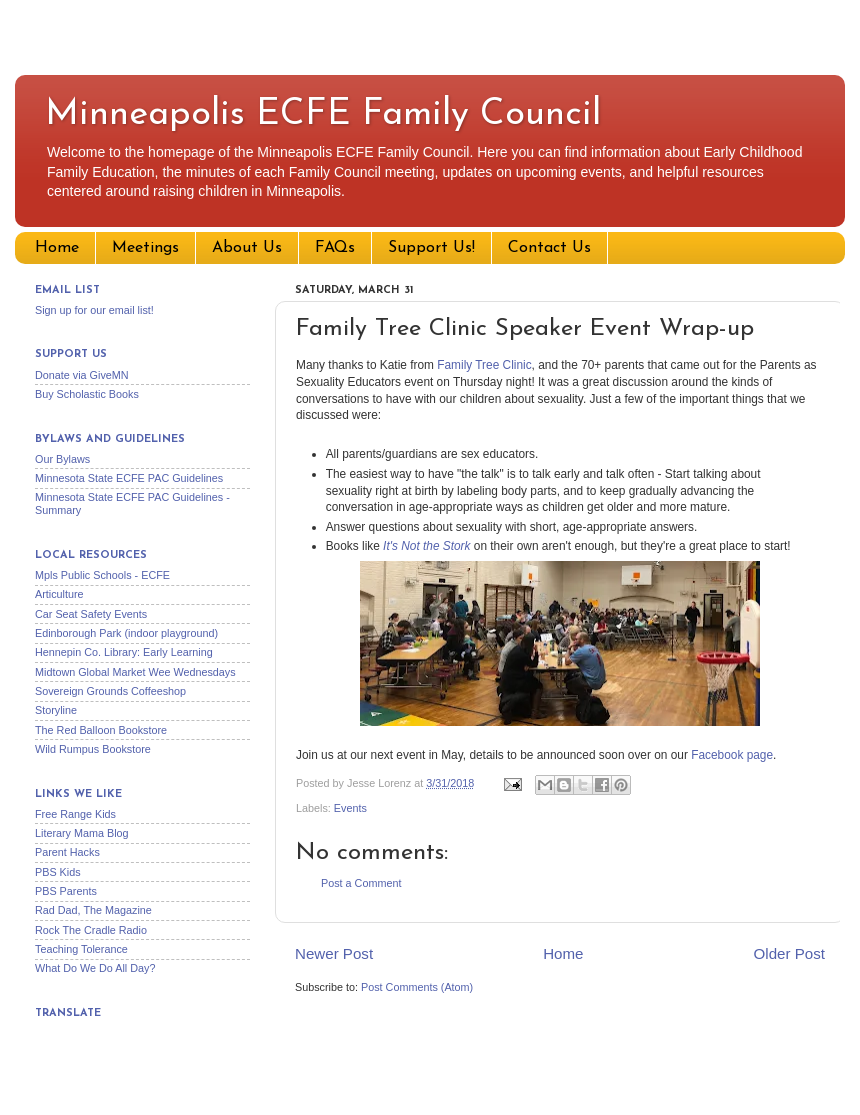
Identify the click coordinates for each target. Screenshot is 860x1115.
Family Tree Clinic (484, 365)
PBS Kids (58, 872)
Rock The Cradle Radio (91, 930)
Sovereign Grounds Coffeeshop (110, 691)
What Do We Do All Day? (95, 968)
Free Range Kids (75, 814)
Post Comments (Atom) (417, 987)
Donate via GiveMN (82, 375)
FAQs (335, 248)
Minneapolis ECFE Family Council (323, 115)
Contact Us (549, 248)
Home (57, 248)
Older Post (789, 953)
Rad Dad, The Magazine (93, 910)
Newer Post (334, 953)
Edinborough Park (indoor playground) (126, 633)
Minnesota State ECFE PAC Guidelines (129, 478)
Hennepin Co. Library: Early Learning (124, 652)
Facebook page (732, 755)
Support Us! (431, 248)
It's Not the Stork (426, 546)
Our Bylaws (62, 459)
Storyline (56, 710)
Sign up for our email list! (94, 310)
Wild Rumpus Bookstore (93, 749)
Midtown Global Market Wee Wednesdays (135, 672)
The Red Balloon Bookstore (101, 730)
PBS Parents (66, 891)
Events (350, 808)
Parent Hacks (67, 852)
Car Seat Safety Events (91, 614)
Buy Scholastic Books (87, 394)
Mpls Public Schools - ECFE (102, 575)
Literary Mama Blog (82, 833)
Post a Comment (361, 883)
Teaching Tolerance (81, 949)
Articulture (59, 594)
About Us (247, 248)
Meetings (145, 248)
